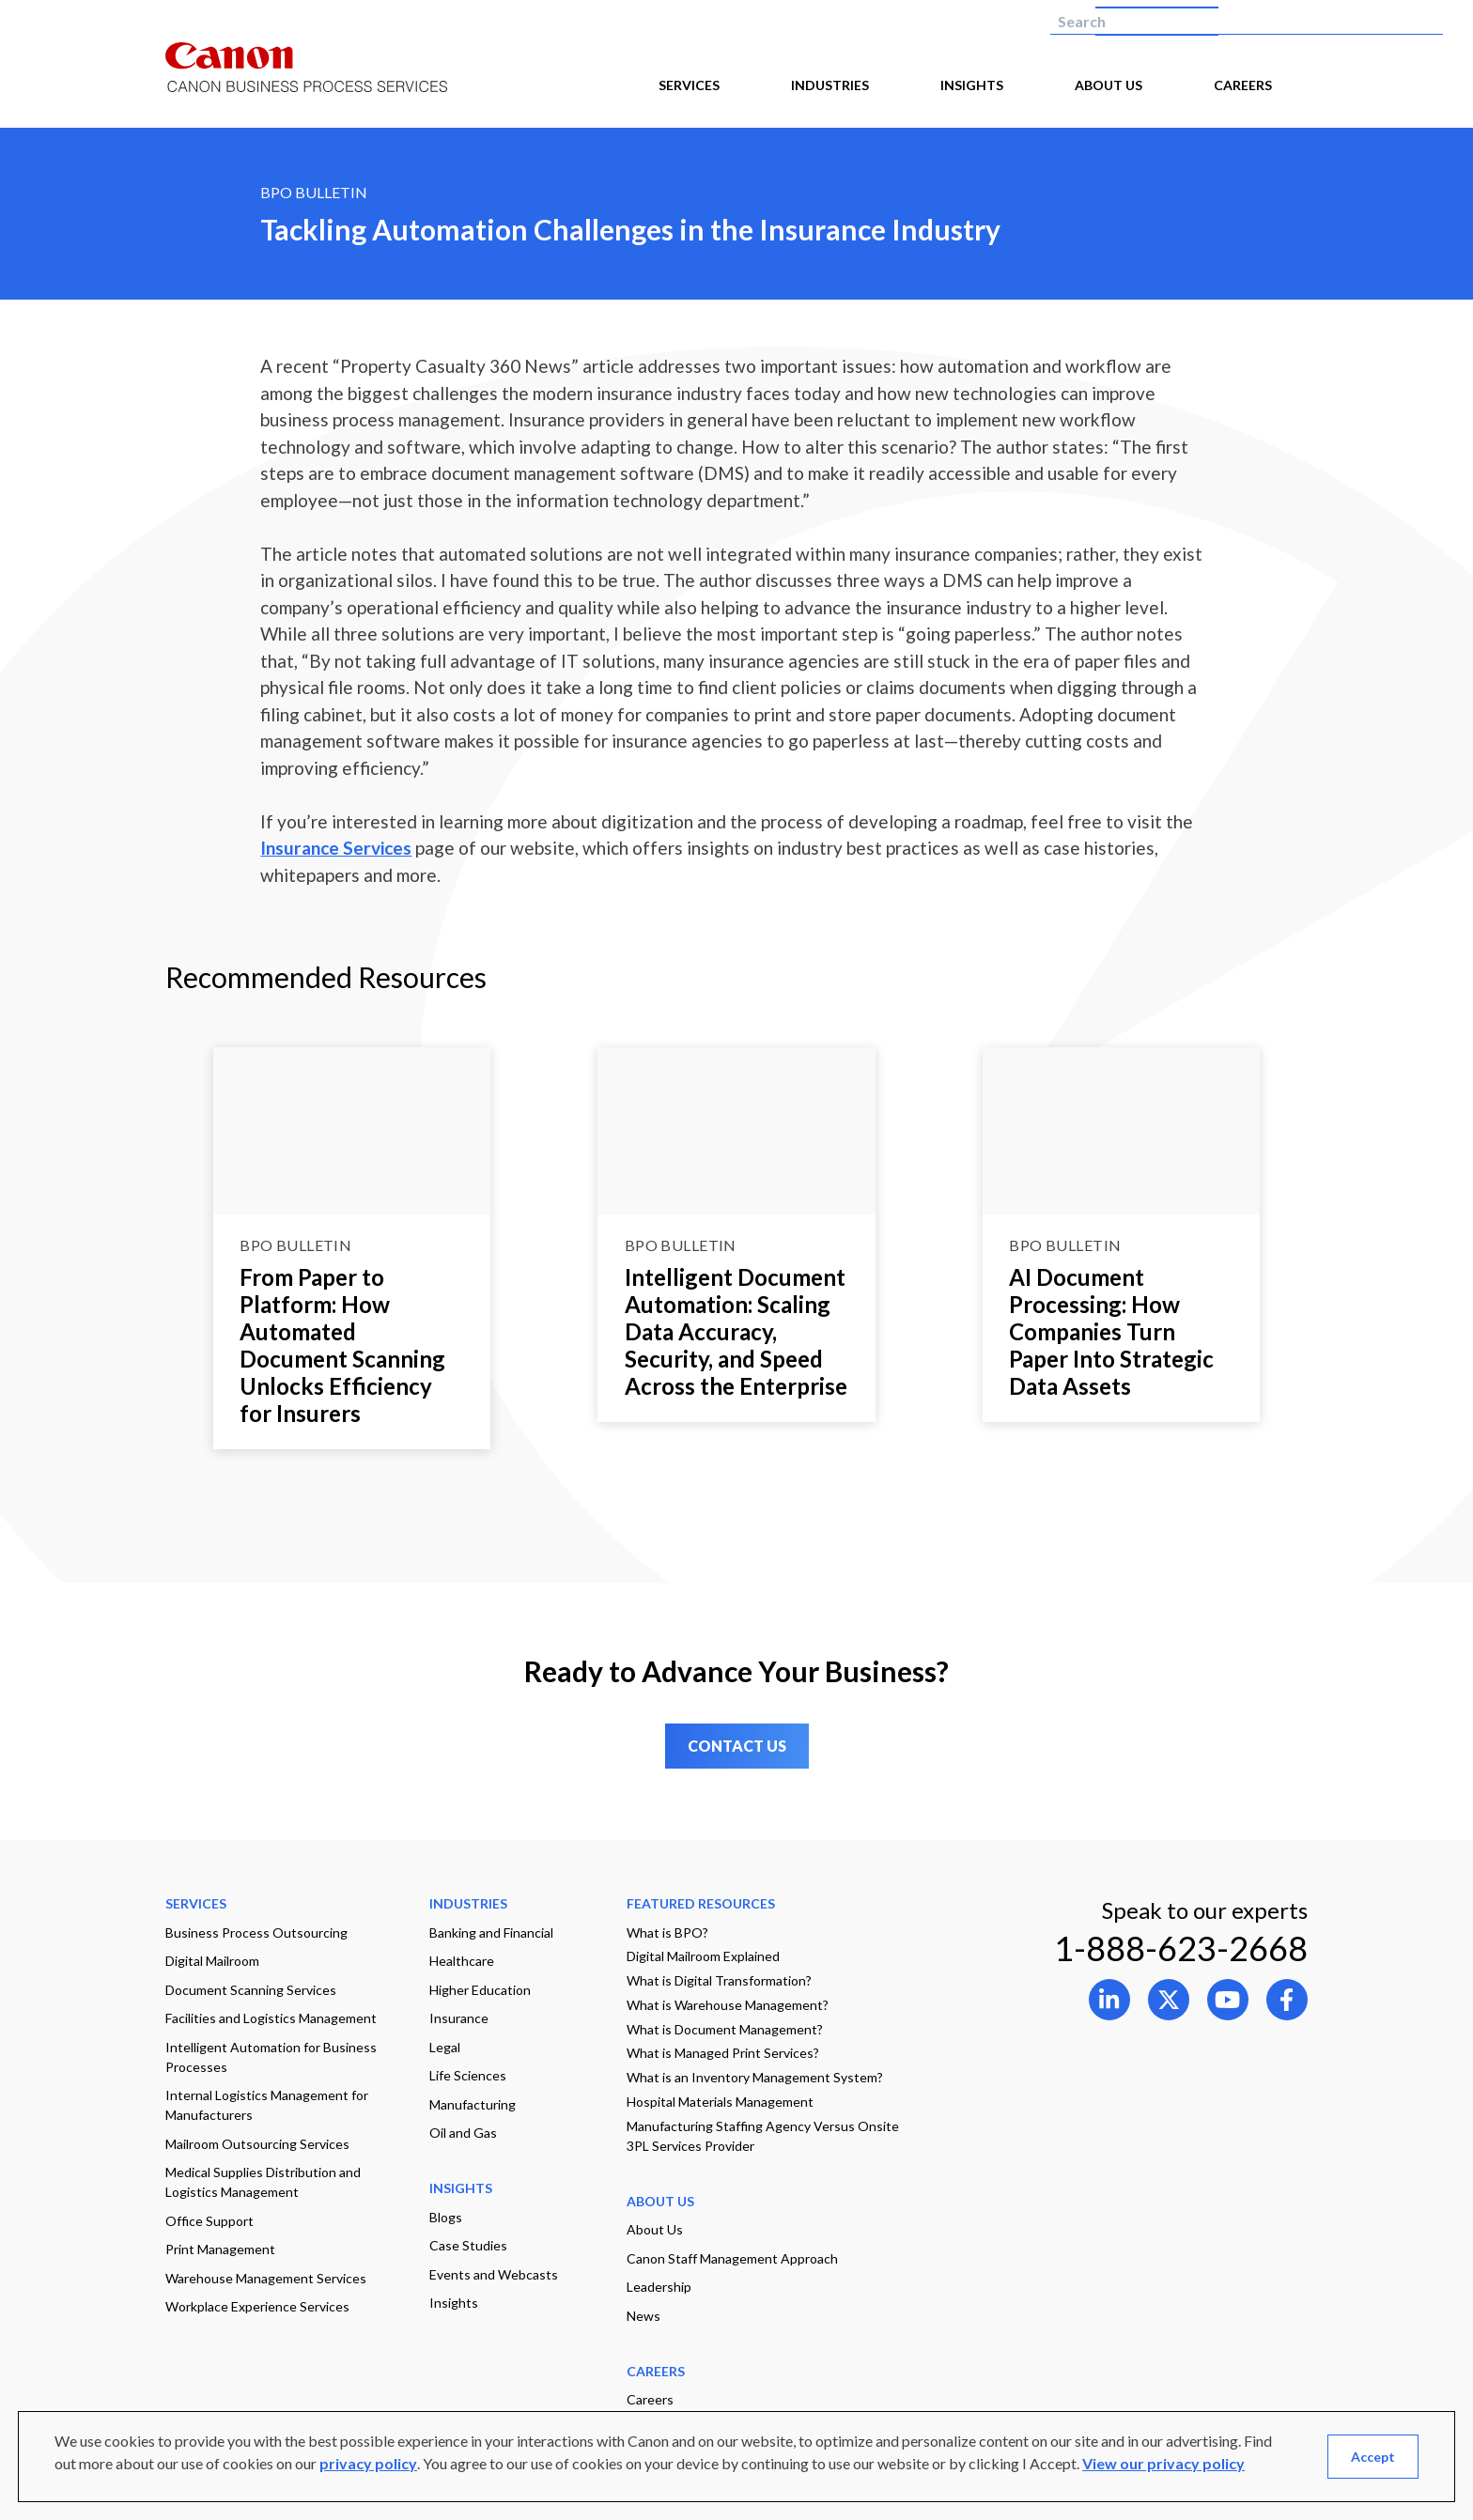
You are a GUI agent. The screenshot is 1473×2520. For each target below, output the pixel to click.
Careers (650, 2399)
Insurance (458, 2018)
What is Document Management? (725, 2029)
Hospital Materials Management (720, 2102)
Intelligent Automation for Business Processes (271, 2057)
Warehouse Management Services (265, 2278)
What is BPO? (667, 1932)
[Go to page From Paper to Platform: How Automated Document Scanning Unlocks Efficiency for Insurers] (352, 1130)
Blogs (445, 2217)
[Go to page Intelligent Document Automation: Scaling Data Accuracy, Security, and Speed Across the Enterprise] (736, 1130)
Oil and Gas (463, 2133)
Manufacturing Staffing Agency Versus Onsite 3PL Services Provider (763, 2136)
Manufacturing (472, 2104)
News (643, 2316)
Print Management (220, 2249)
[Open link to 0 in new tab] (1109, 1999)
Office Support (209, 2221)
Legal (444, 2047)
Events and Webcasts (493, 2274)
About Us (655, 2229)
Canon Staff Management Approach (732, 2258)
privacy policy (368, 2463)
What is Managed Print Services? (723, 2053)
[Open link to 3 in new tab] (1287, 1999)
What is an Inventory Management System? (755, 2077)
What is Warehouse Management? (728, 2005)
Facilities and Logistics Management (271, 2018)
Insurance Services (335, 847)
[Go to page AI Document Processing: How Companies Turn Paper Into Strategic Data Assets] (1122, 1130)
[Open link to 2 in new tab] (1227, 1999)
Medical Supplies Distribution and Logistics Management (263, 2182)
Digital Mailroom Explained (703, 1956)
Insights (453, 2303)
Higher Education (480, 1990)
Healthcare (461, 1961)
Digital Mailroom (212, 1961)
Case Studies (468, 2245)
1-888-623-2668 (1181, 1948)
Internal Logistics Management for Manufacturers (266, 2105)
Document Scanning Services (250, 1990)
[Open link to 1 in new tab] (1168, 1999)
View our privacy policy (1163, 2463)
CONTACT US (737, 1746)
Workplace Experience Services (257, 2306)
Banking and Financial (491, 1932)
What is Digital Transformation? (719, 1980)
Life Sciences (467, 2075)
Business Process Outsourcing (256, 1932)
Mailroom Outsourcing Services (257, 2144)
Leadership (659, 2287)
